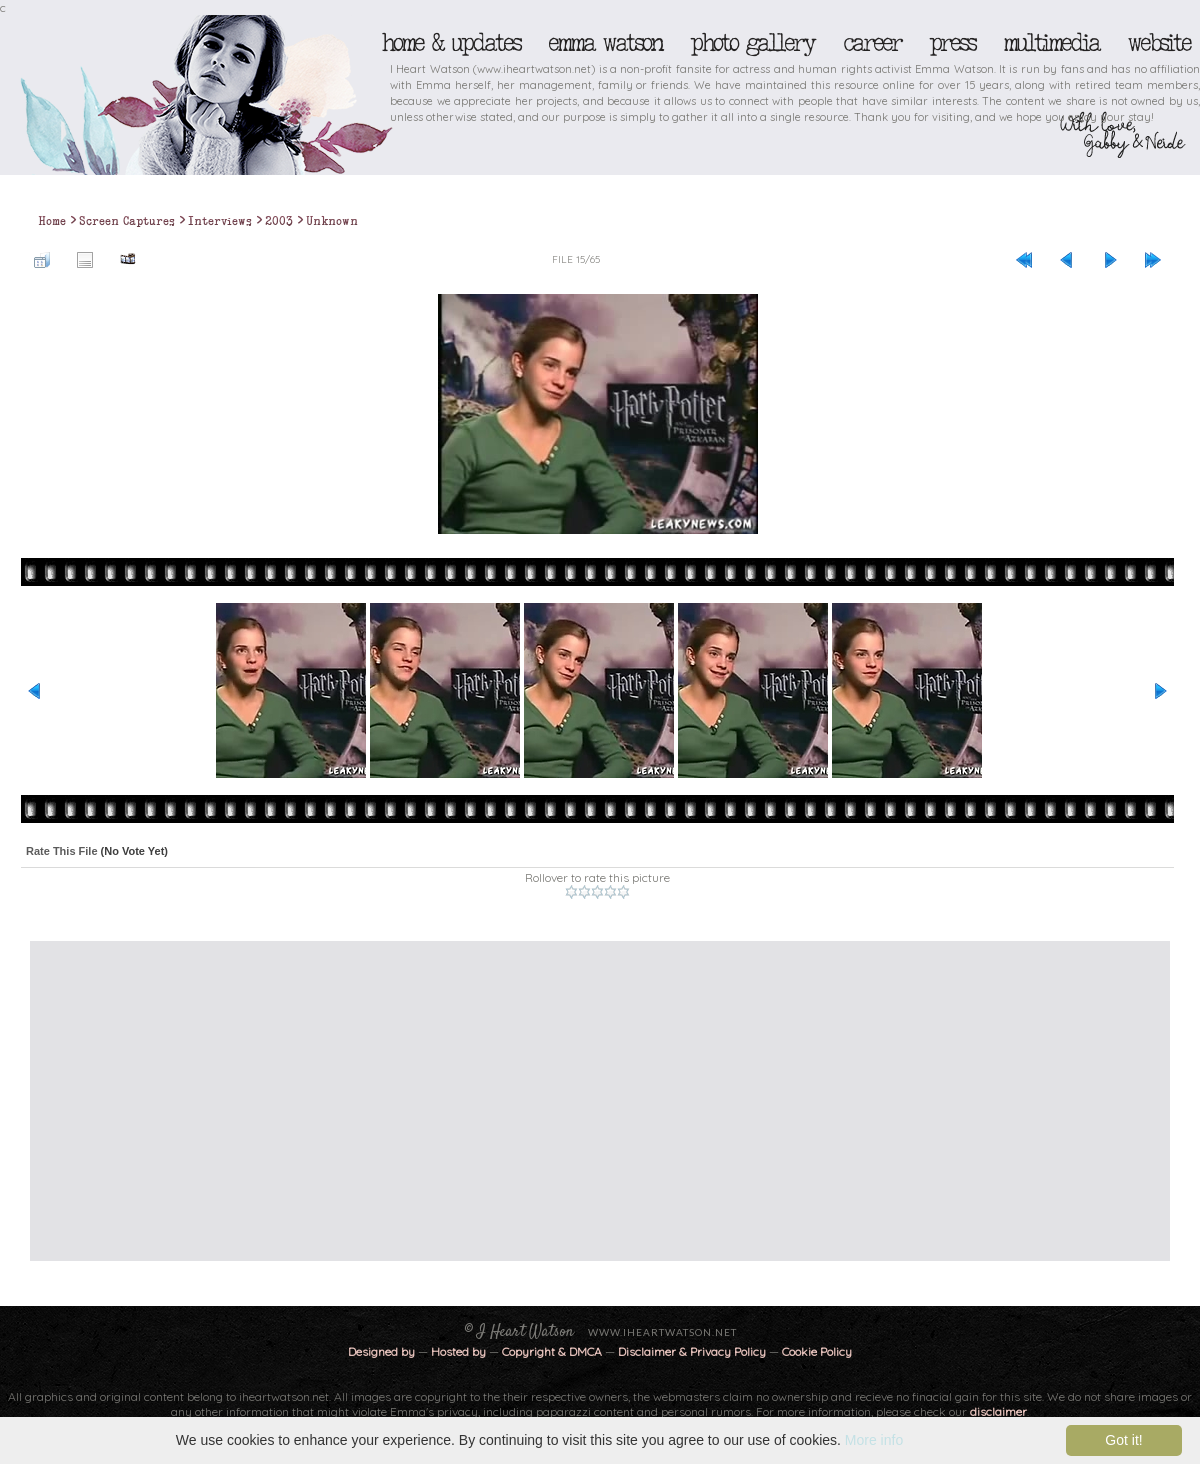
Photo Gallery (752, 43)
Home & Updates (450, 43)
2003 (279, 221)
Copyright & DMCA (552, 1351)
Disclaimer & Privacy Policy (693, 1351)
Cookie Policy (817, 1351)
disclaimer (998, 1411)
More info (874, 1440)
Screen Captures (127, 221)
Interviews (220, 221)
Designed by (381, 1351)
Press (952, 43)
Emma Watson (605, 43)
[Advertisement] (381, 1101)
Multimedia (1051, 43)
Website (1158, 43)
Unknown (332, 221)
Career (871, 43)
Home (52, 221)
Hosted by (458, 1351)
